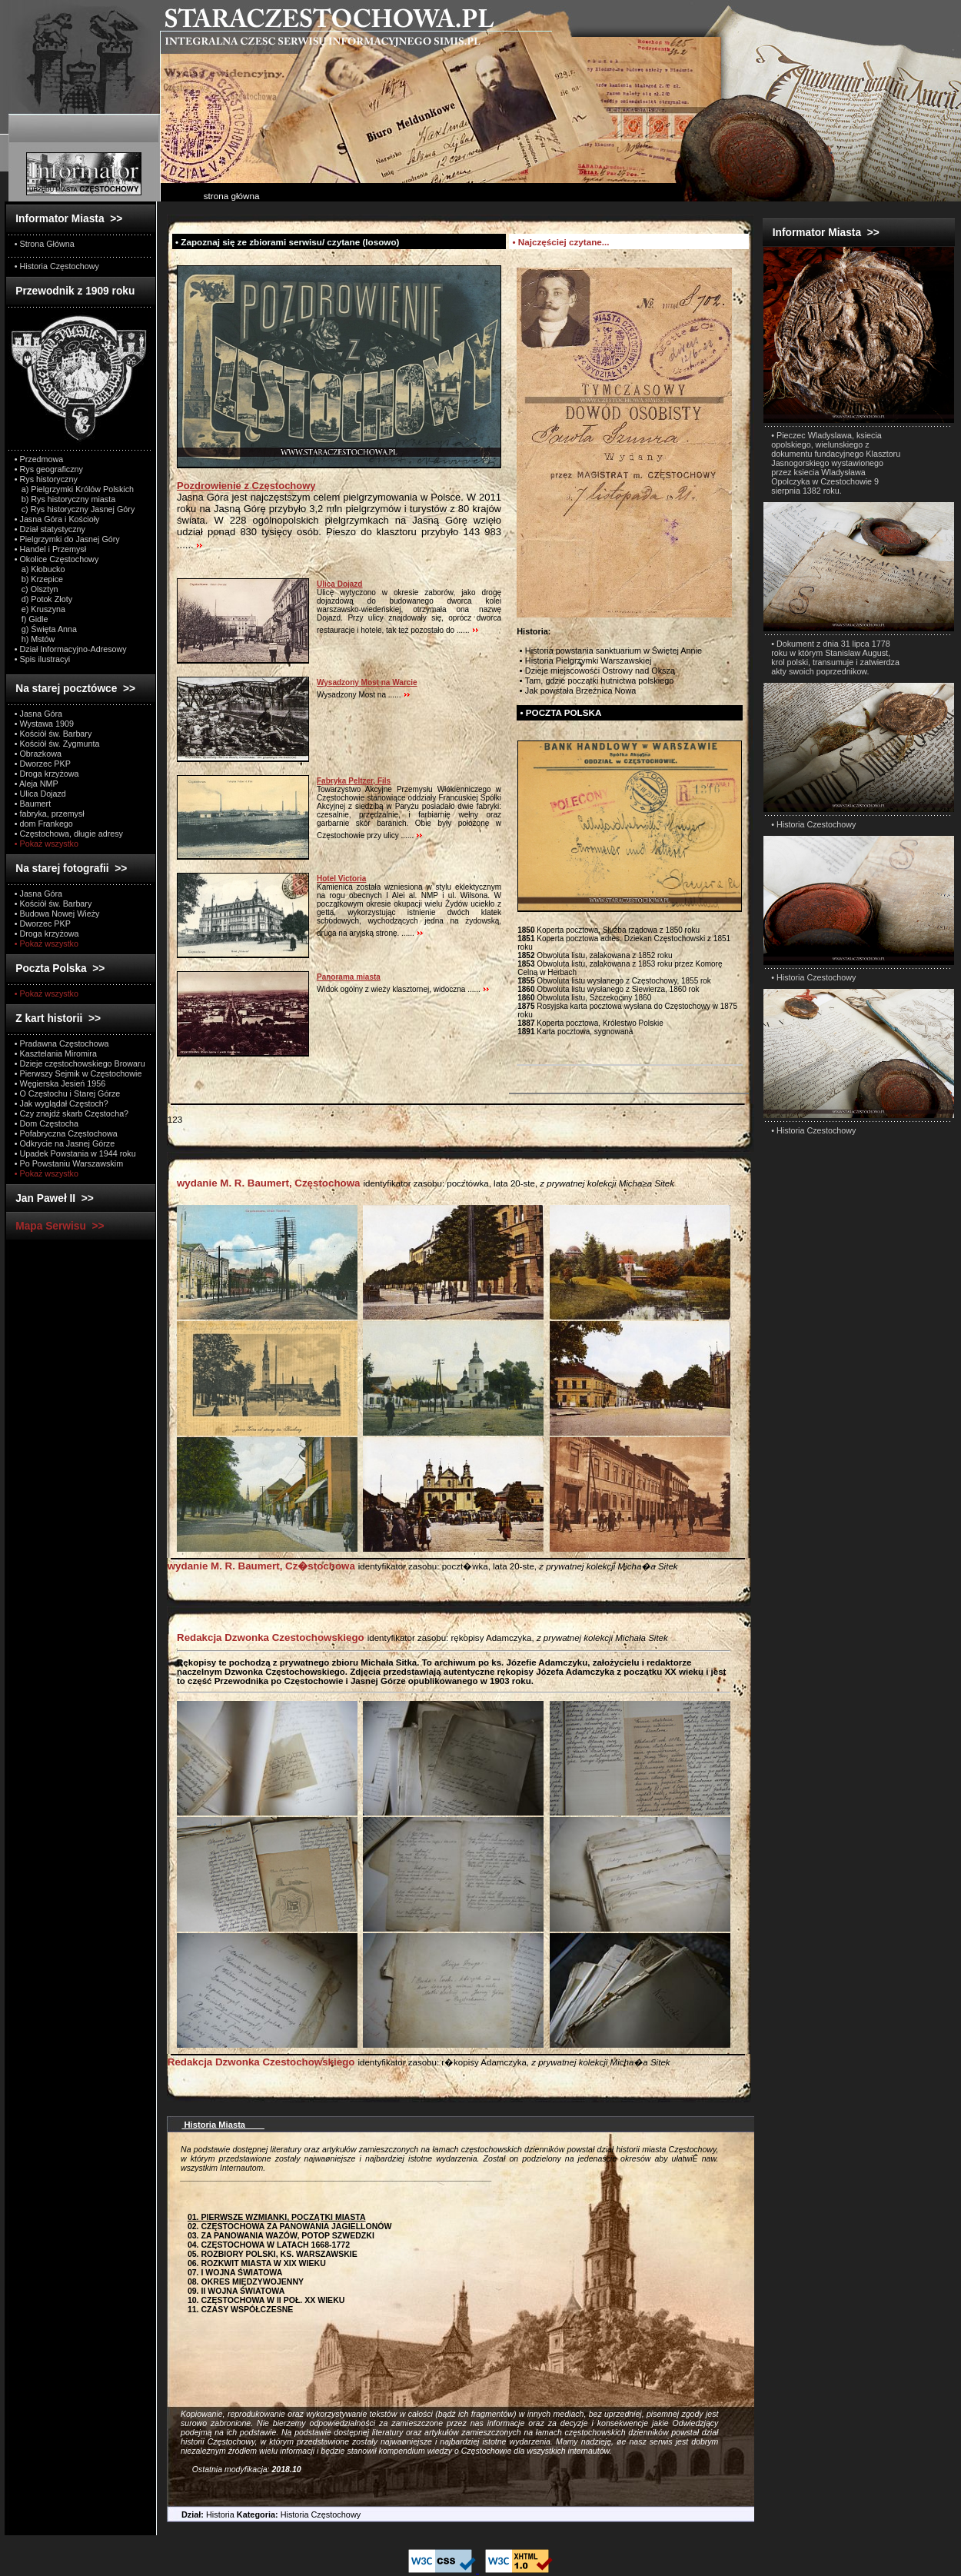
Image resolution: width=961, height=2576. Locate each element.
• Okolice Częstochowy (57, 559)
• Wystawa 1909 (44, 723)
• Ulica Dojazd (40, 793)
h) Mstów (35, 639)
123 (175, 1119)
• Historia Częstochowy (57, 266)
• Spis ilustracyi (42, 659)
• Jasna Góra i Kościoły (57, 519)
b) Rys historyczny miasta (65, 499)
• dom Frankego (44, 823)
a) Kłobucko (40, 569)
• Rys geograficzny (49, 469)
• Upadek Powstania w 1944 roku (75, 1153)
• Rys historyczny (46, 479)
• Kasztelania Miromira (56, 1053)
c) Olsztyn (36, 589)
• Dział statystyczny (50, 529)
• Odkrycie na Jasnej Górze (65, 1143)
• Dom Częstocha (46, 1123)
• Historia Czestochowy (813, 824)
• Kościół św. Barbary (53, 733)
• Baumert (33, 803)
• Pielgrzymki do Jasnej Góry (67, 539)
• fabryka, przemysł (50, 813)
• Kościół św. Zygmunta (57, 743)
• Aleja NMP (36, 783)
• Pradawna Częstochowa (62, 1043)
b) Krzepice (39, 579)
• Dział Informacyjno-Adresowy (71, 649)
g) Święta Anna (46, 629)
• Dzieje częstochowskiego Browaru (80, 1063)
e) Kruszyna (40, 609)
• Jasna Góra (38, 713)
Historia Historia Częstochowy (264, 2514)
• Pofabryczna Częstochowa (66, 1133)
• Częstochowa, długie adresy (69, 833)
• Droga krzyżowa (47, 773)
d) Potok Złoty (43, 599)
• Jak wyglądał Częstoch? (61, 1103)
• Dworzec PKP (43, 763)
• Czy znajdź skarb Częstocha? (71, 1113)
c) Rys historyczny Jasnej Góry (75, 509)
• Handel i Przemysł (50, 549)
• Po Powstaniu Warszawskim (69, 1163)
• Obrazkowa (38, 753)
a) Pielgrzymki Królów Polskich (74, 489)
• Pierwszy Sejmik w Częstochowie (78, 1073)
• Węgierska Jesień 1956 (60, 1083)
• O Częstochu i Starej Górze (68, 1093)
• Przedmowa (39, 459)
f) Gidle (31, 619)
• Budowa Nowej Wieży (57, 913)
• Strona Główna (45, 243)
